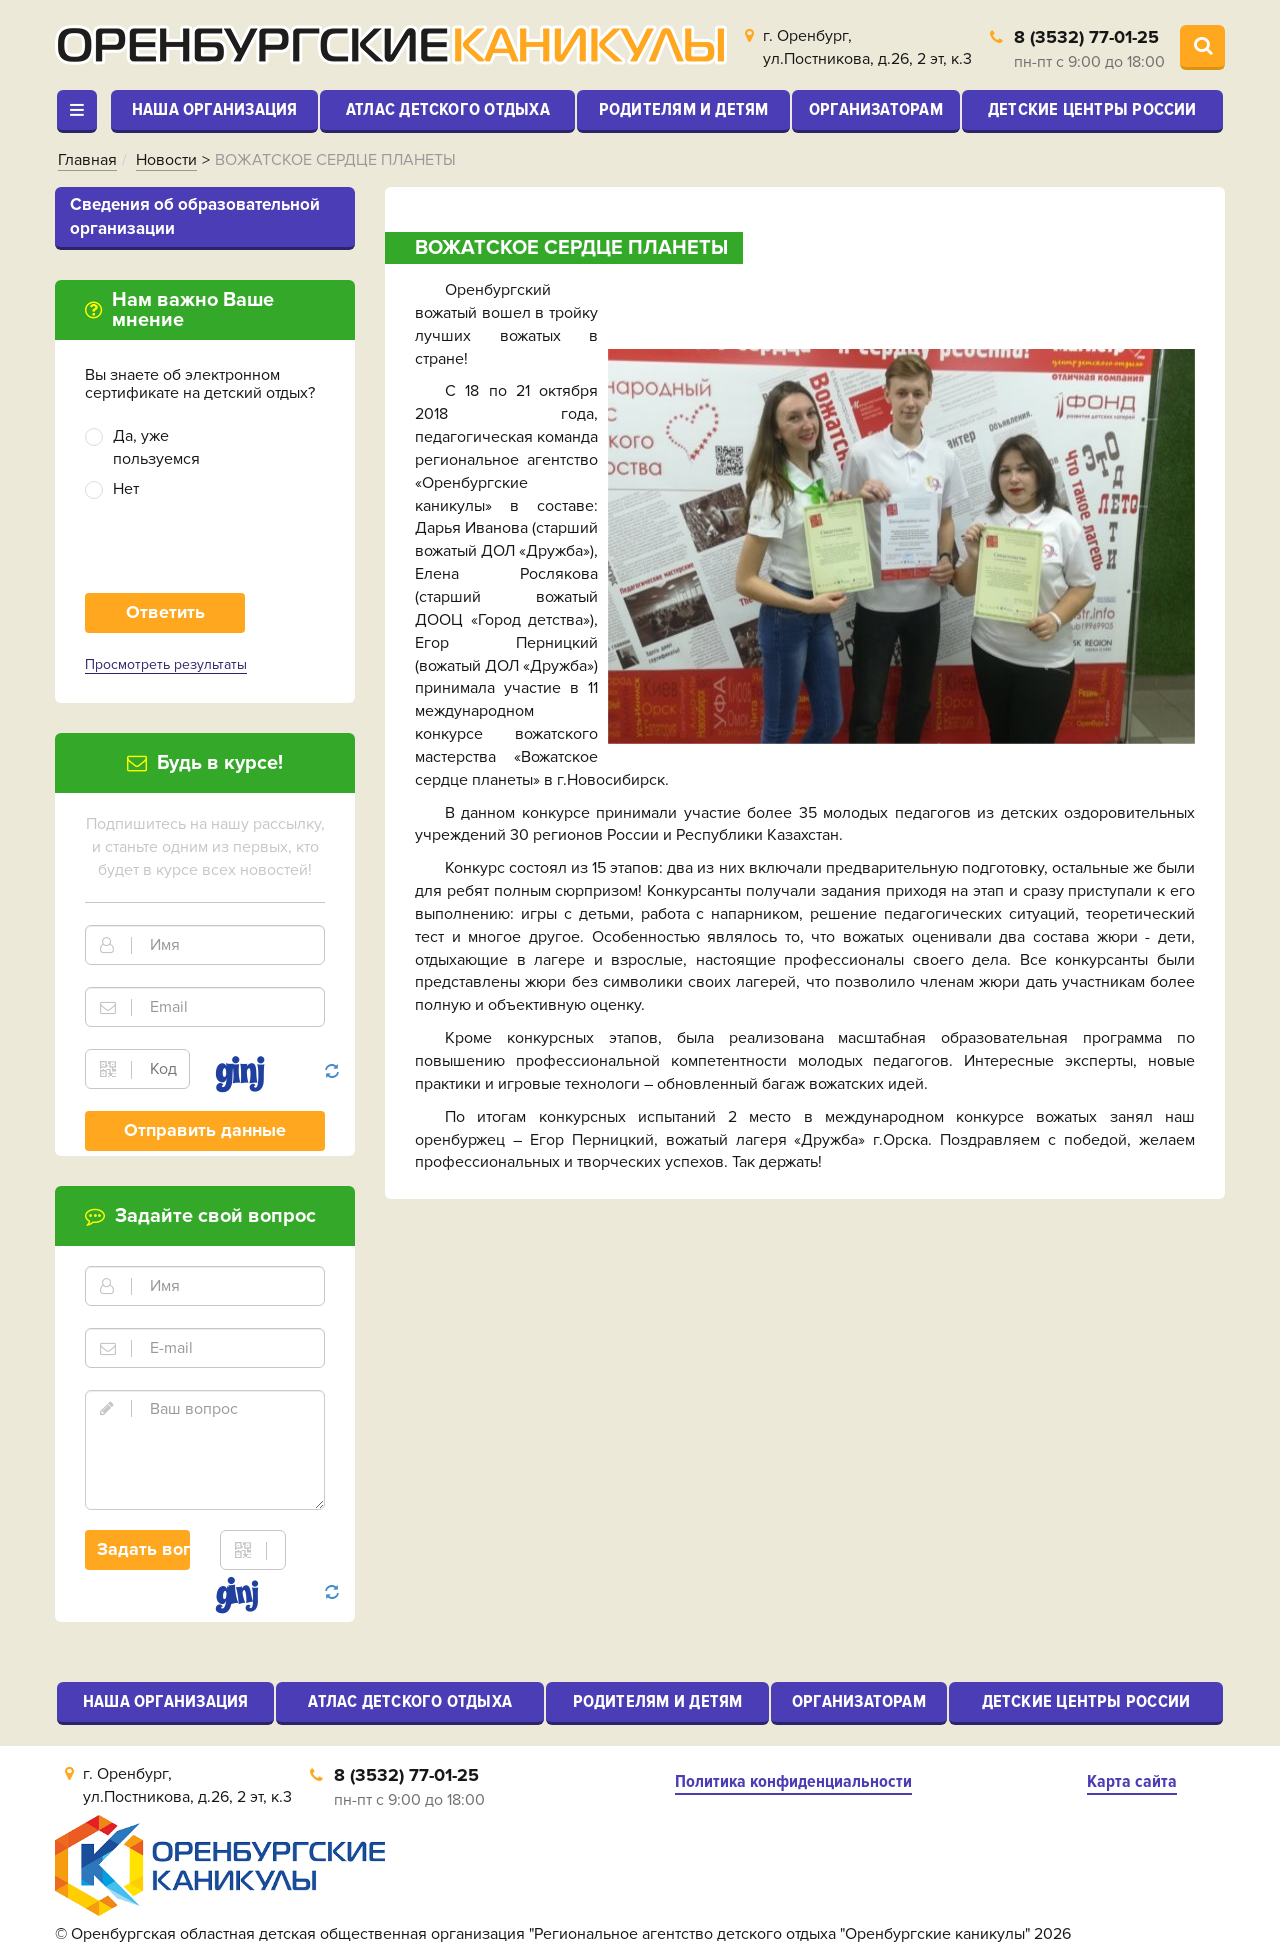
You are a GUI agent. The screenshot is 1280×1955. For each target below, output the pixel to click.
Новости (166, 160)
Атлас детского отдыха (448, 109)
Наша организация (215, 109)
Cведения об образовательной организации (195, 216)
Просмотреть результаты (166, 664)
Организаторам (876, 109)
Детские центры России (1092, 109)
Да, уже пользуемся (156, 447)
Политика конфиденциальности (793, 1781)
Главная (87, 160)
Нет (126, 489)
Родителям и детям (684, 109)
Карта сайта (1132, 1781)
